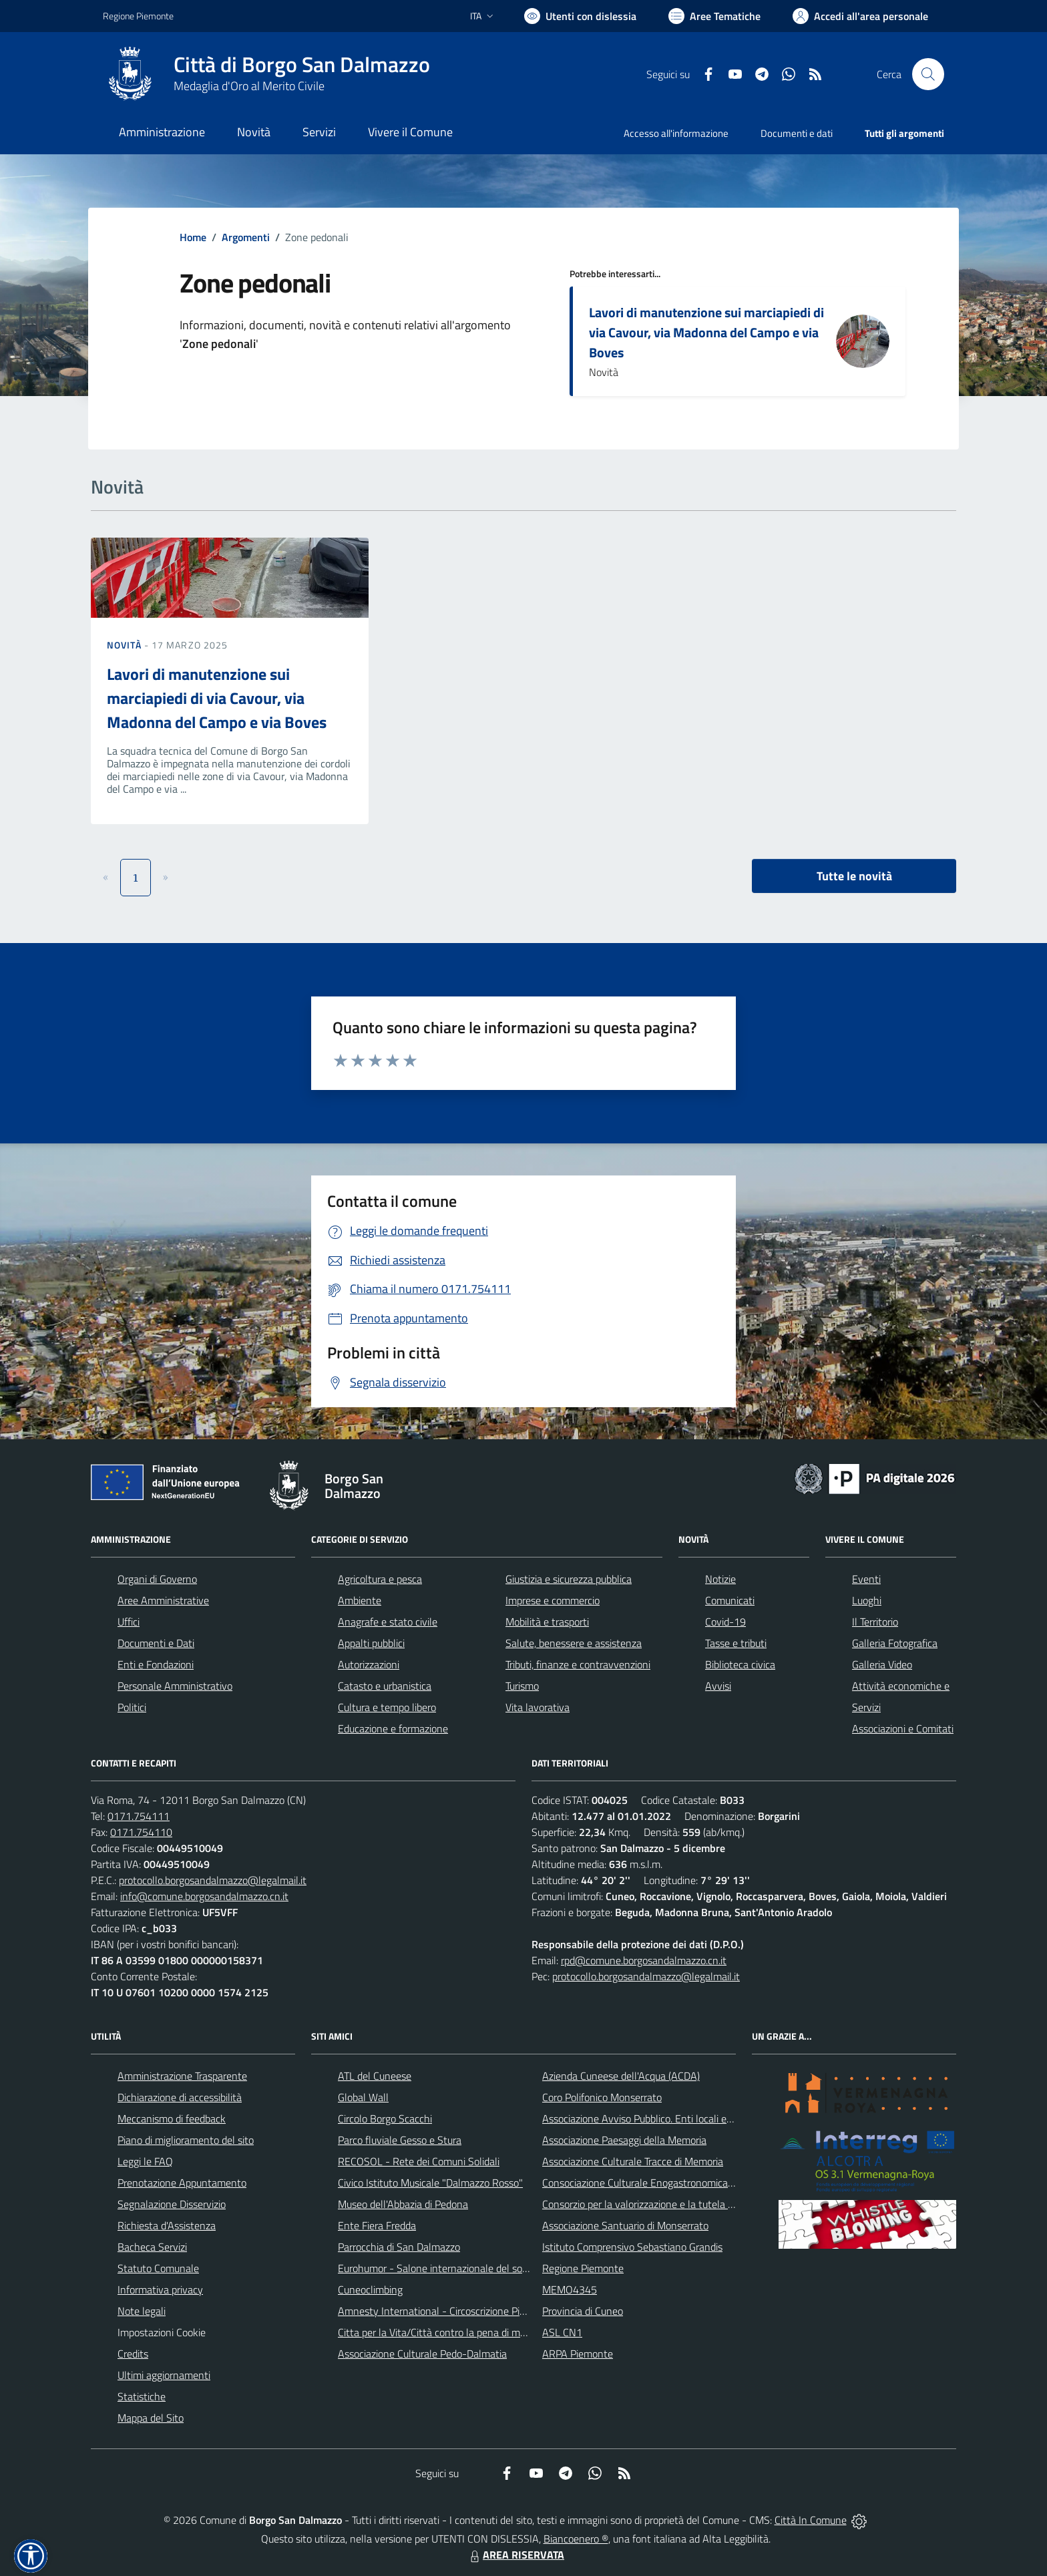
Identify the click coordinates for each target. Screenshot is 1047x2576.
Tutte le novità (854, 876)
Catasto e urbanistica (384, 1686)
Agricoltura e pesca (380, 1579)
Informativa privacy (160, 2289)
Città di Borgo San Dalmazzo (302, 64)
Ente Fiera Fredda (377, 2225)
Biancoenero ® (576, 2539)
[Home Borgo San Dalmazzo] (266, 74)
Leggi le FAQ (145, 2161)
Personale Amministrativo (175, 1686)
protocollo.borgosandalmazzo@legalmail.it (212, 1880)
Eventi (866, 1579)
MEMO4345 (569, 2289)
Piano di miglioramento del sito (186, 2140)
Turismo (522, 1686)
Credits (133, 2354)
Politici (132, 1707)
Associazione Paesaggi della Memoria (624, 2140)
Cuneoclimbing (370, 2289)
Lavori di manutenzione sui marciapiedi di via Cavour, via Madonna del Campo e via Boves (706, 332)
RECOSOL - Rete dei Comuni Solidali (418, 2161)
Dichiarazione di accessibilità (180, 2097)
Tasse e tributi (736, 1643)
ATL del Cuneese (374, 2076)
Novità (125, 645)
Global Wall (363, 2097)
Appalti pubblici (371, 1643)
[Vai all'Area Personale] (860, 16)
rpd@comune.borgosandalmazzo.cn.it (643, 1960)
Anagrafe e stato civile (387, 1622)
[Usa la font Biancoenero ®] (580, 16)
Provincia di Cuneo (582, 2311)
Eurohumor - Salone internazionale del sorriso (439, 2268)
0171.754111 (139, 1816)
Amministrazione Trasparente (182, 2076)
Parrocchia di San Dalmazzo (399, 2247)
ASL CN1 (562, 2332)
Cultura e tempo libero (387, 1707)
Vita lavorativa (537, 1707)
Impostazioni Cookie (162, 2332)
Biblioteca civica (740, 1664)
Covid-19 (725, 1622)
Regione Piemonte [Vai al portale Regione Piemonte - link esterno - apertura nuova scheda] (138, 16)
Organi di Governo (157, 1579)
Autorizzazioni (368, 1664)
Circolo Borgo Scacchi (385, 2118)
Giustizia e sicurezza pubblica (568, 1579)
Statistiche (142, 2396)
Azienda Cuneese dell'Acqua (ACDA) (621, 2076)
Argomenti (246, 237)
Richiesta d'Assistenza (167, 2225)
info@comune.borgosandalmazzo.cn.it (204, 1896)
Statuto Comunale (158, 2268)
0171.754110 (141, 1832)
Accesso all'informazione (676, 133)
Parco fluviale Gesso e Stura (399, 2140)
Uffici (129, 1622)
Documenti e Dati (156, 1643)
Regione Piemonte (583, 2268)
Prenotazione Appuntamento (182, 2183)
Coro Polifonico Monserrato (602, 2097)
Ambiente (359, 1600)
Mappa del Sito (151, 2418)
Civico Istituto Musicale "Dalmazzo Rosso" (430, 2183)
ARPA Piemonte (577, 2354)
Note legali (142, 2311)
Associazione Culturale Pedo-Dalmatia (422, 2354)
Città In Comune (811, 2520)
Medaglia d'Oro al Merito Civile (249, 86)
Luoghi (866, 1600)
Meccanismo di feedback (172, 2118)
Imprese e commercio (552, 1600)
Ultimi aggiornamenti (164, 2375)
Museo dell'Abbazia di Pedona (403, 2204)
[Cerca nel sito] (928, 74)
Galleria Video (882, 1664)
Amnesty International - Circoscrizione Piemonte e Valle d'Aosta (480, 2311)
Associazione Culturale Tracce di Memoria (632, 2161)
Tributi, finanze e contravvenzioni (577, 1664)
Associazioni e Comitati (903, 1728)
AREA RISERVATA (515, 2555)
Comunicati (730, 1600)
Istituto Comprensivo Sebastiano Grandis (632, 2247)
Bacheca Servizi (152, 2247)
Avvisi (718, 1686)
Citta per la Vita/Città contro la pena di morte (438, 2332)
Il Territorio (875, 1622)
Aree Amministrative (163, 1600)
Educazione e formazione (393, 1728)
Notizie (720, 1579)
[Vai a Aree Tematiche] (714, 16)
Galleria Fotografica (894, 1643)
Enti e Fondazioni (156, 1664)
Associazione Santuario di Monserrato (625, 2225)
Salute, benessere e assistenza (573, 1643)
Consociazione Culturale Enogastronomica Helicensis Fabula (674, 2183)
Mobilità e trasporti (547, 1622)
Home (193, 237)
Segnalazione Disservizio (172, 2204)
